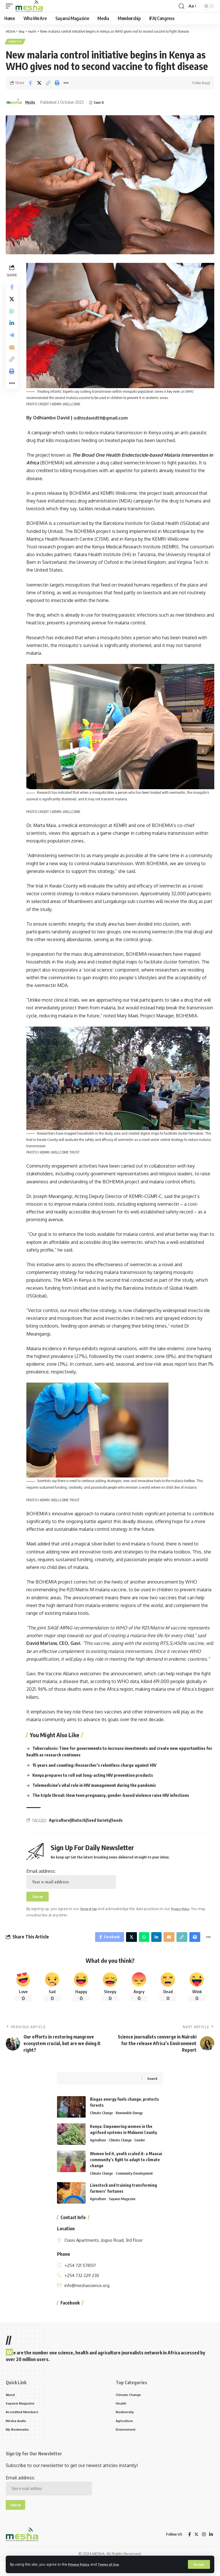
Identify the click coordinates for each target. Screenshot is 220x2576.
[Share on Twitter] (39, 84)
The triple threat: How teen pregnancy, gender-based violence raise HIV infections (119, 1802)
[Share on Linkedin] (12, 330)
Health (15, 42)
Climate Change (102, 2123)
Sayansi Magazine (125, 2210)
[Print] (57, 84)
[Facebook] (188, 2549)
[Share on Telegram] (12, 344)
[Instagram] (203, 2549)
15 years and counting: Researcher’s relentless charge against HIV (101, 1771)
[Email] (12, 358)
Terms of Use (113, 2564)
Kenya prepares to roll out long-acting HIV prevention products (98, 1782)
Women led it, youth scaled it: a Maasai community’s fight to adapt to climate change (126, 2169)
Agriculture (99, 2151)
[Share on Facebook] (30, 84)
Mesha (31, 103)
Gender (145, 2151)
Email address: (73, 1885)
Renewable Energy (133, 2123)
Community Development (138, 2184)
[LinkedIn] (210, 2549)
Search (151, 2088)
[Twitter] (195, 2549)
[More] (66, 84)
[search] (181, 6)
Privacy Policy (80, 2564)
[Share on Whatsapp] (12, 316)
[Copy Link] (48, 84)
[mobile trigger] (10, 6)
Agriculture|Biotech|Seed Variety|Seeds (87, 1827)
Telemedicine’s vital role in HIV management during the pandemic (100, 1792)
